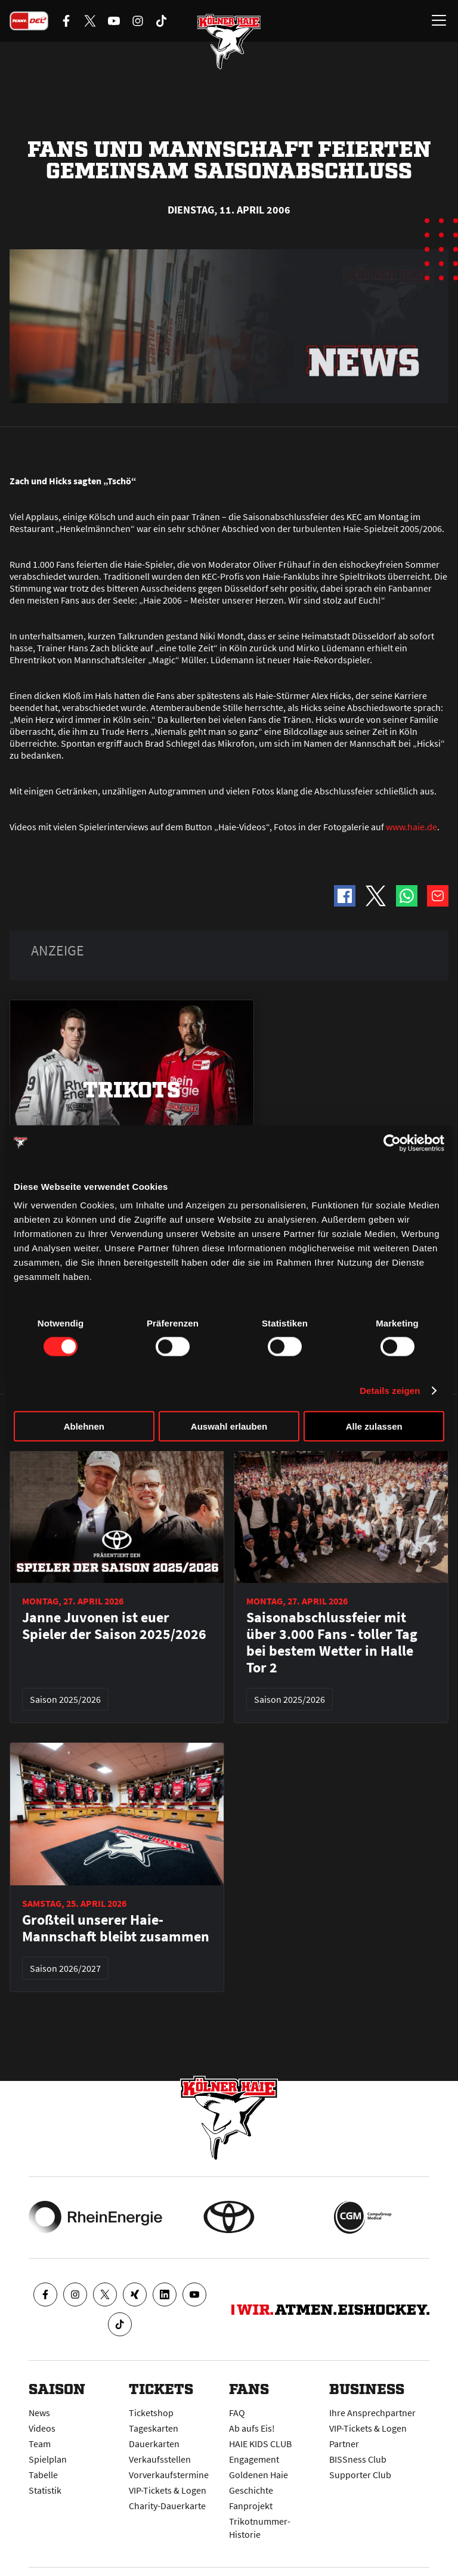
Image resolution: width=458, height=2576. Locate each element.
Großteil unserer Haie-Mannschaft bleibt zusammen (115, 1928)
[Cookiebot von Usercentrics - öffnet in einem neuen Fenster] (392, 1143)
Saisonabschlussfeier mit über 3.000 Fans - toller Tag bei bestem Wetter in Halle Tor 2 (331, 1642)
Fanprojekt (251, 2506)
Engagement (254, 2459)
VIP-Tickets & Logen (167, 2490)
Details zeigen (390, 1390)
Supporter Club (360, 2475)
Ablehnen (84, 1426)
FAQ (237, 2413)
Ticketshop (151, 2413)
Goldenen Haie (258, 2475)
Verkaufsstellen (160, 2459)
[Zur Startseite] (229, 42)
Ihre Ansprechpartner (372, 2413)
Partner (344, 2444)
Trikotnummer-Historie (259, 2527)
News (39, 2413)
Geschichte (251, 2490)
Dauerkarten (154, 2444)
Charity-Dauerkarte (167, 2506)
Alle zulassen (374, 1426)
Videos (42, 2428)
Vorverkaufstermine (169, 2475)
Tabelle (43, 2475)
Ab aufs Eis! (252, 2428)
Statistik (45, 2490)
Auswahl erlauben (229, 1426)
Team (40, 2444)
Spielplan (48, 2459)
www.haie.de (411, 827)
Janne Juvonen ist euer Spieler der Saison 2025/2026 (114, 1626)
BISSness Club (357, 2459)
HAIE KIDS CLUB (260, 2444)
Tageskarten (153, 2428)
